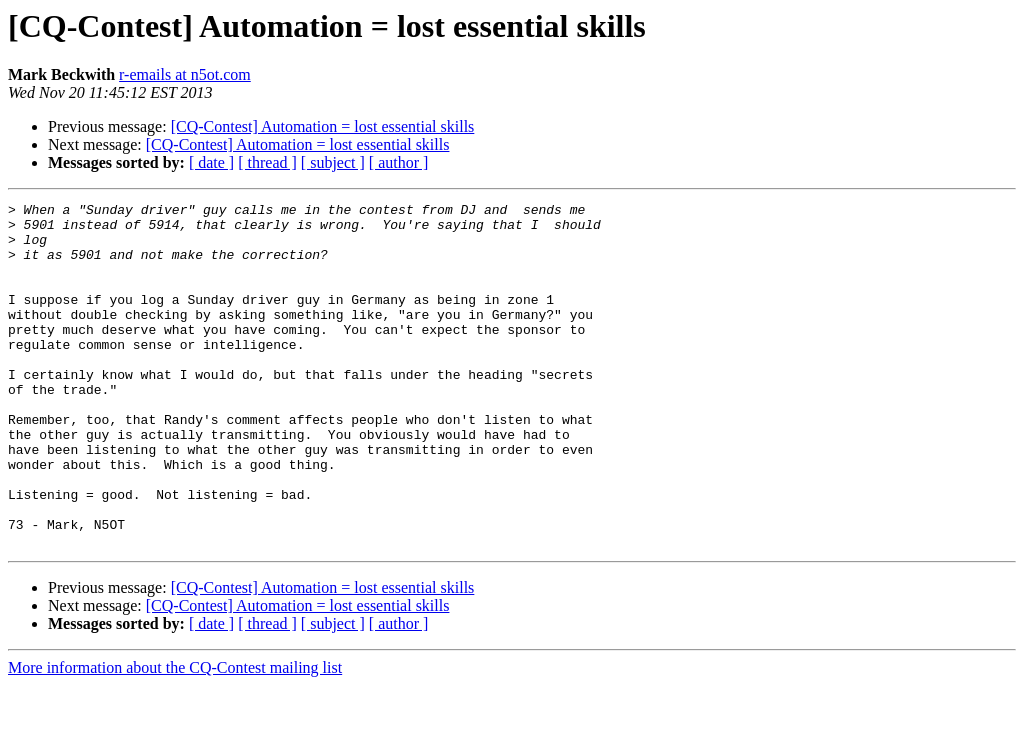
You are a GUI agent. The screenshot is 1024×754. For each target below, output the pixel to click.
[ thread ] (267, 162)
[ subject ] (333, 162)
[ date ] (211, 162)
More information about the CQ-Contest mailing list (175, 736)
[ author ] (399, 162)
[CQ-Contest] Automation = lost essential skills (323, 126)
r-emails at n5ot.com (185, 74)
